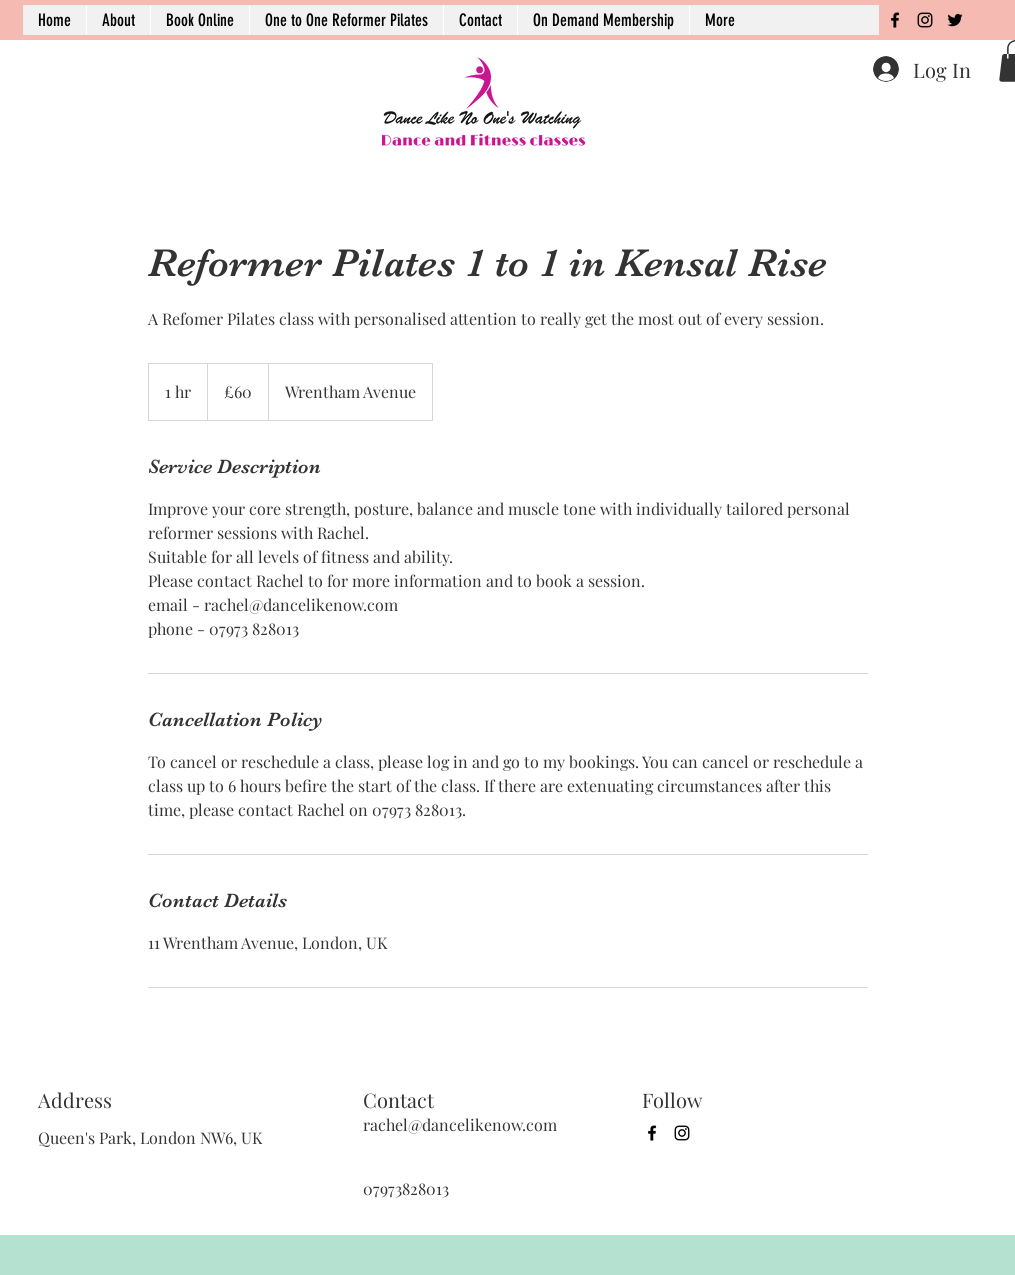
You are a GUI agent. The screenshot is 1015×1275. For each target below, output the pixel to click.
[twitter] (955, 20)
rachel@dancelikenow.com (460, 1124)
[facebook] (895, 20)
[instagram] (925, 20)
